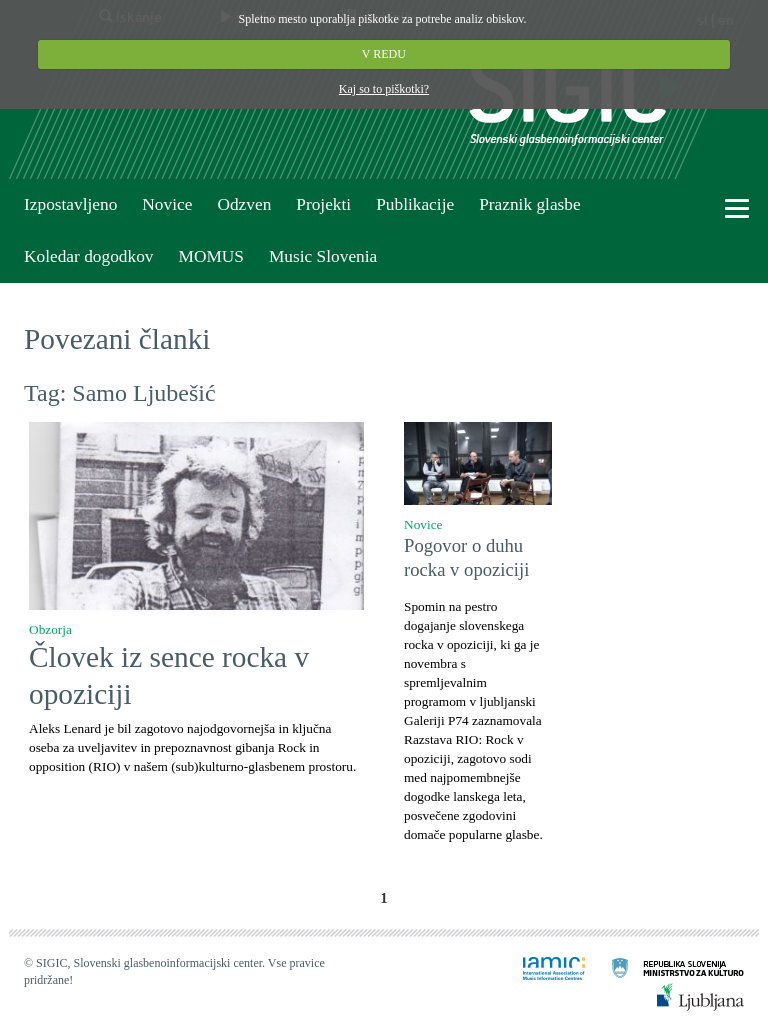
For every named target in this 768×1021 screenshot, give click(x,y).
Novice (167, 204)
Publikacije (415, 204)
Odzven (244, 204)
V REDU (384, 54)
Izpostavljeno (70, 204)
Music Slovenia (323, 256)
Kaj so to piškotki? (384, 89)
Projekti (323, 204)
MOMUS (210, 256)
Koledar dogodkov (88, 256)
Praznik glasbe (530, 204)
